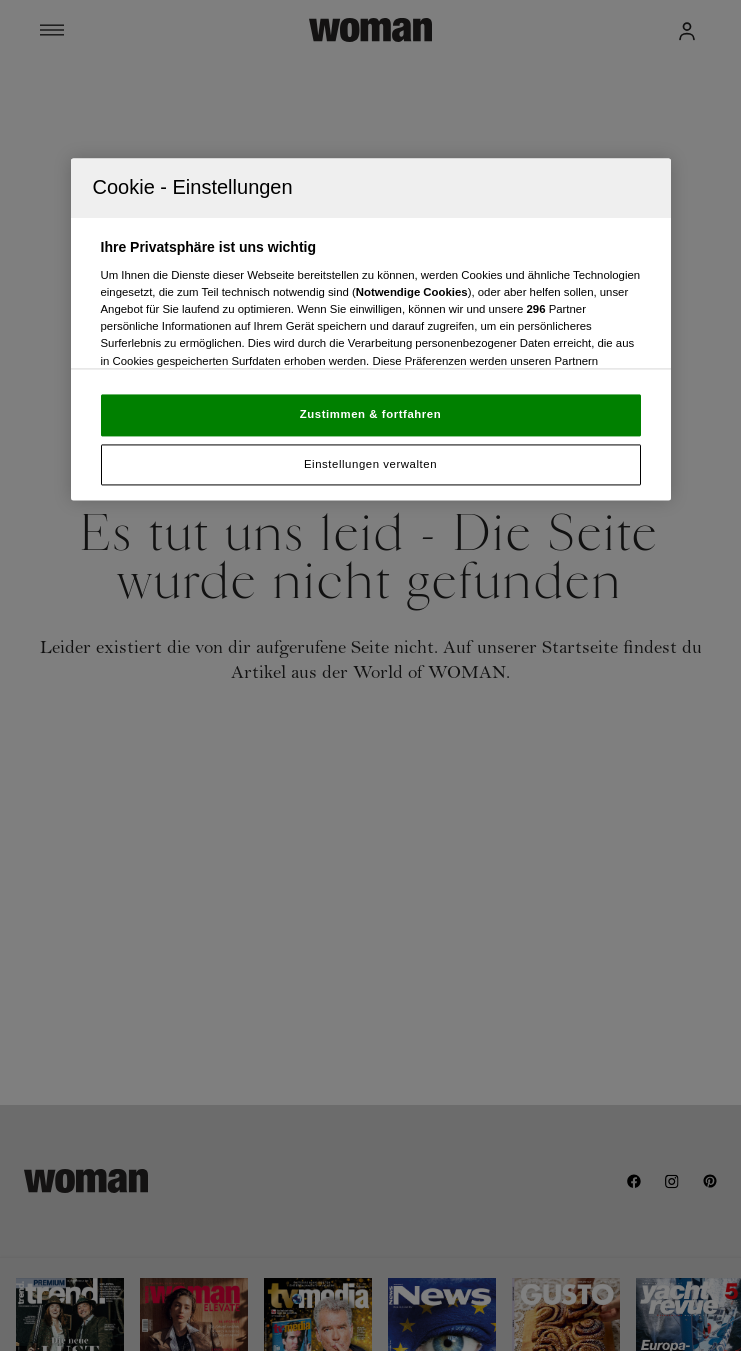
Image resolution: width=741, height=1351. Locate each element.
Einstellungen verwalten (370, 464)
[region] (371, 329)
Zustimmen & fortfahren (370, 414)
